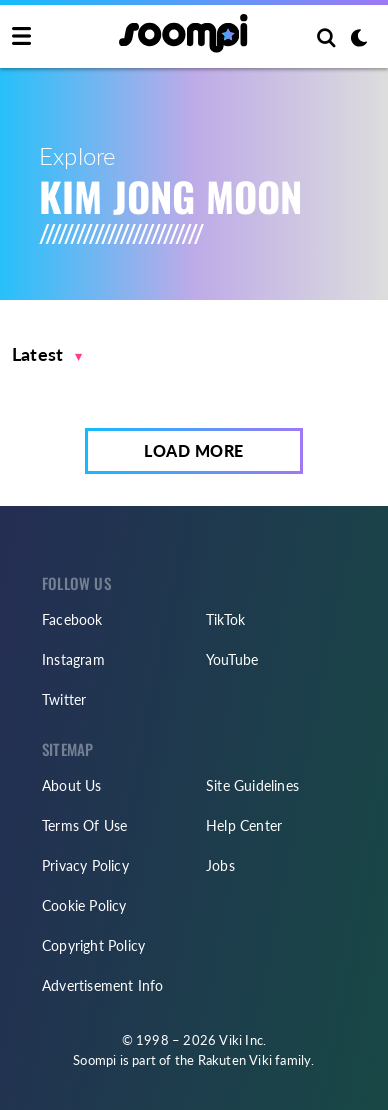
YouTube (232, 659)
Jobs (220, 865)
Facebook (72, 619)
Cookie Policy (84, 905)
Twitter (64, 699)
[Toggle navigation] (21, 37)
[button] (47, 354)
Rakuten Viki (235, 1060)
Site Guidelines (252, 785)
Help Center (244, 825)
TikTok (225, 619)
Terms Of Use (84, 825)
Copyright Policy (93, 945)
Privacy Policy (85, 865)
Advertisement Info (103, 985)
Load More (194, 450)
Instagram (73, 659)
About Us (72, 785)
